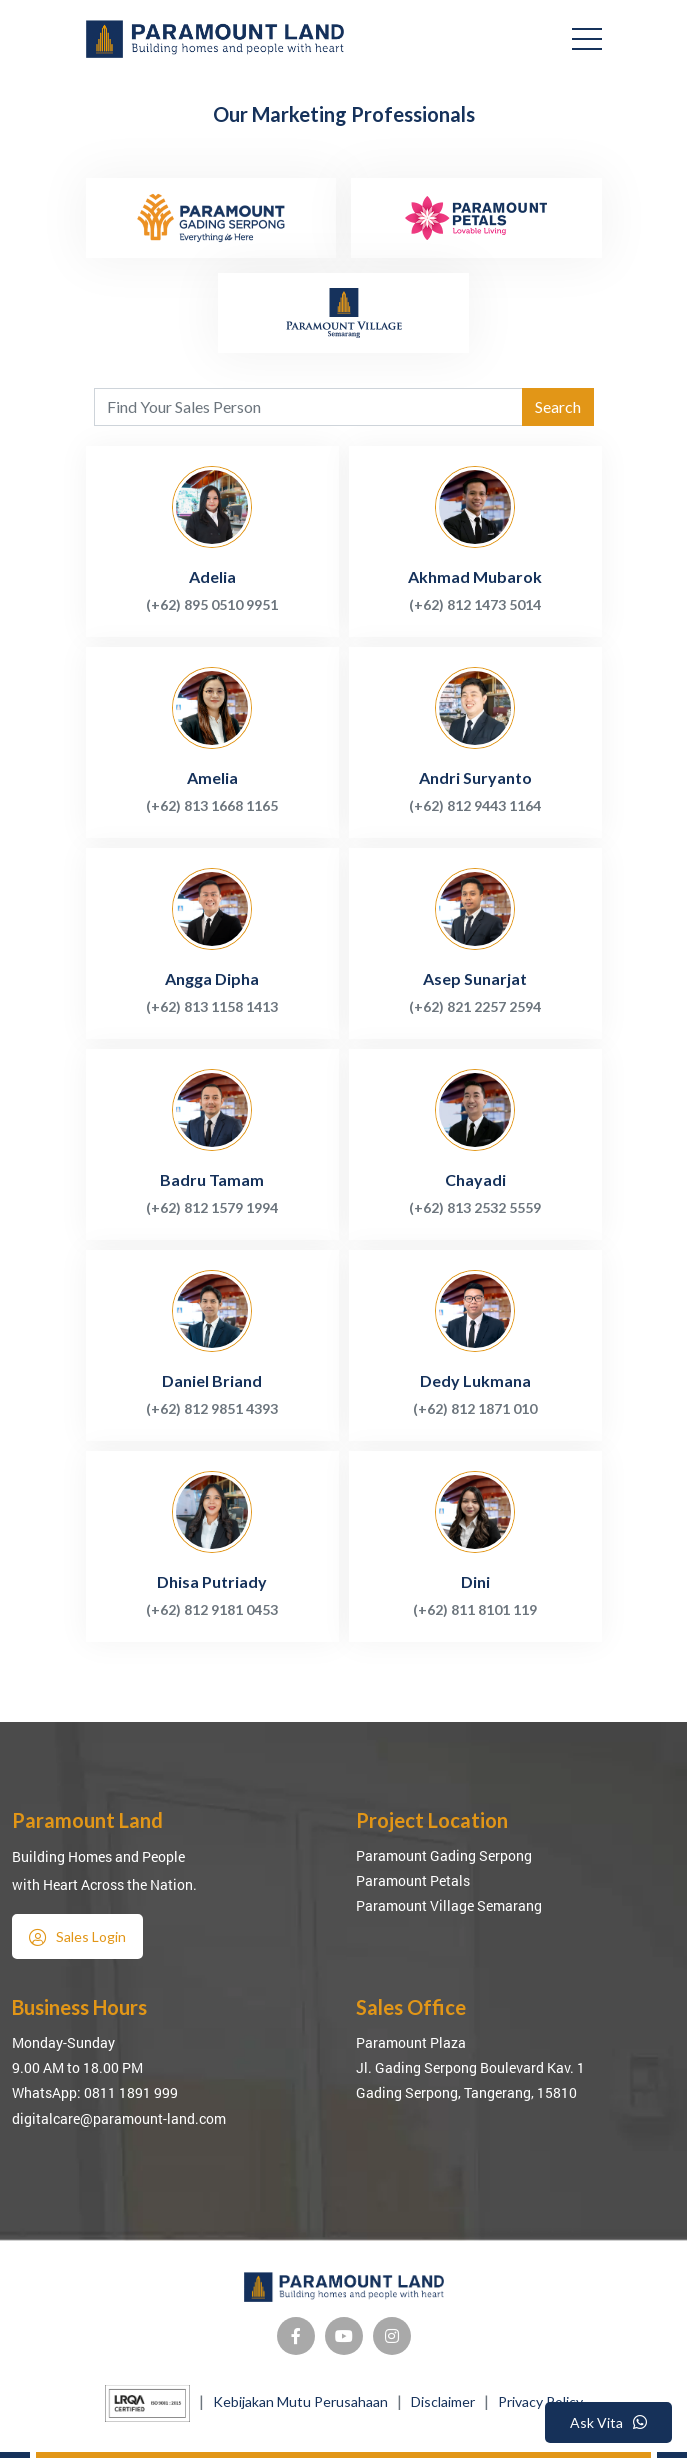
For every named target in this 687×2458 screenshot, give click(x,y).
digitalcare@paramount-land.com (119, 2118)
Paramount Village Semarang (449, 1905)
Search (558, 406)
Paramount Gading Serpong (444, 1855)
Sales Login (77, 1937)
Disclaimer (443, 2401)
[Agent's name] (308, 407)
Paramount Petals (413, 1880)
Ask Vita (608, 2422)
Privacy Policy (540, 2401)
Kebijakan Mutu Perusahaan (300, 2401)
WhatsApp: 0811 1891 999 (95, 2092)
